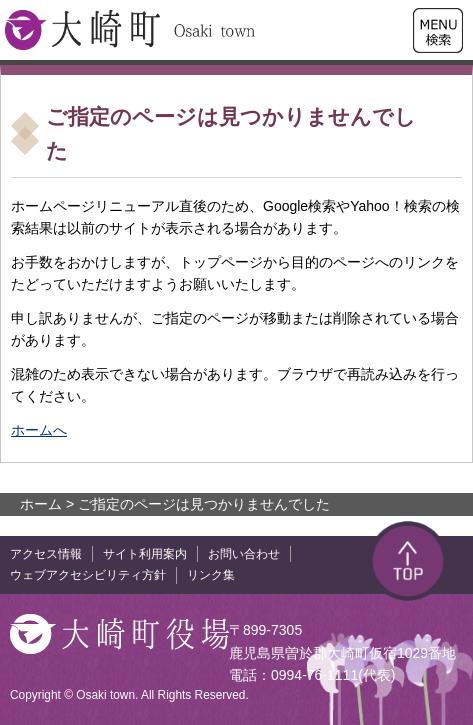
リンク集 (211, 575)
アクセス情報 (46, 554)
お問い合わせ (244, 554)
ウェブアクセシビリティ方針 (88, 575)
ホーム (41, 504)
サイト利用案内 (145, 554)
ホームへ (39, 430)
